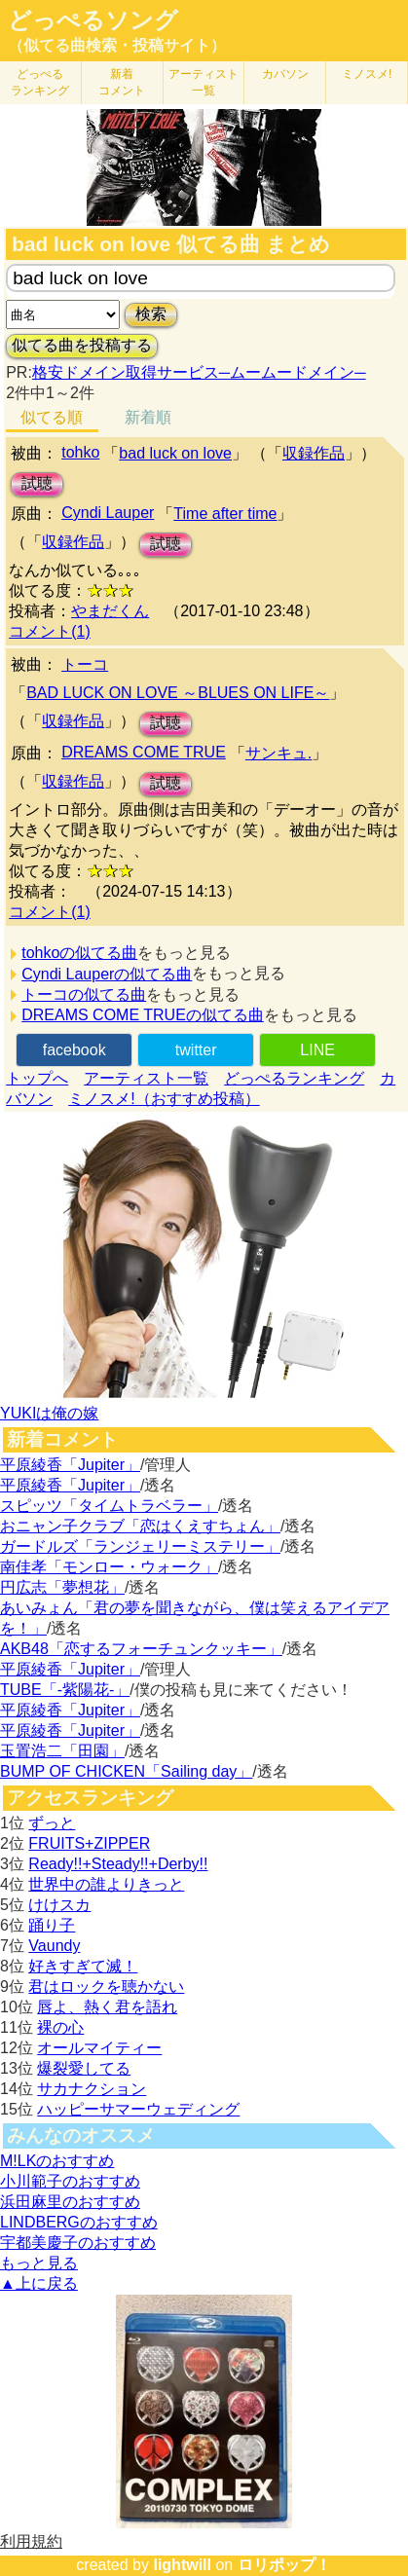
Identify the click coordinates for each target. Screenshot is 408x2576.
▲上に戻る (39, 2283)
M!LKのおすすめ (57, 2161)
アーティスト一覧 (146, 1078)
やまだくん (110, 611)
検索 (151, 314)
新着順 (148, 417)
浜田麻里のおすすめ (70, 2201)
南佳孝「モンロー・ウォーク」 (109, 1567)
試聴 (37, 483)
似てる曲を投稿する (82, 345)
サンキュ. (278, 753)
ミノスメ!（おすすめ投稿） (163, 1098)
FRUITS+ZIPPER (89, 1843)
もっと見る (39, 2263)
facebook (74, 1050)
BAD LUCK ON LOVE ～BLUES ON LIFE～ (177, 692)
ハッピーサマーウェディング (138, 2109)
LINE (317, 1050)
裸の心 (60, 2027)
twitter (196, 1050)
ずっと (51, 1823)
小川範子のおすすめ (70, 2181)
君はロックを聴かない (106, 1986)
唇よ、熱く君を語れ (107, 2007)
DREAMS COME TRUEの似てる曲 (142, 1015)
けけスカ (59, 1904)
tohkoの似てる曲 (79, 952)
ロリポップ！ (284, 2565)
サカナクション (91, 2088)
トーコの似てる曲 (83, 994)
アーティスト (203, 82)
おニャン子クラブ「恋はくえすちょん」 (140, 1526)
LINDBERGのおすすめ (79, 2222)
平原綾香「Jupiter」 (70, 1464)
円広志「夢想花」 (62, 1587)
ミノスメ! (366, 74)
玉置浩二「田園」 (62, 1751)
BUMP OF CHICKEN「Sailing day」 (126, 1771)
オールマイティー (99, 2048)
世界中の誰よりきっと (106, 1884)
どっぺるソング (93, 20)
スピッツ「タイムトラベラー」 (109, 1505)
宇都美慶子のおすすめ (78, 2242)
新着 (121, 82)
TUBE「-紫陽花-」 (65, 1689)
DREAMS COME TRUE (143, 752)
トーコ (84, 664)
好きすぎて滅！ (82, 1966)
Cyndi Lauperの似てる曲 (106, 974)
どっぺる (40, 82)
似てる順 (51, 417)
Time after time (225, 513)
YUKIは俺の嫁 (49, 1413)
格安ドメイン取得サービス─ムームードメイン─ (199, 372)
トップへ (37, 1078)
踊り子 (51, 1925)
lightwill (182, 2565)
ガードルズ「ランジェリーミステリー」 (140, 1546)
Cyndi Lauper (107, 512)
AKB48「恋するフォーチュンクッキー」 (141, 1648)
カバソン (285, 74)
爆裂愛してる (83, 2068)
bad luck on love (175, 453)
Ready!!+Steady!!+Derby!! (117, 1864)
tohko (80, 452)
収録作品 (313, 453)
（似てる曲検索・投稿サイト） (117, 45)
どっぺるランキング (294, 1078)
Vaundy (54, 1945)
